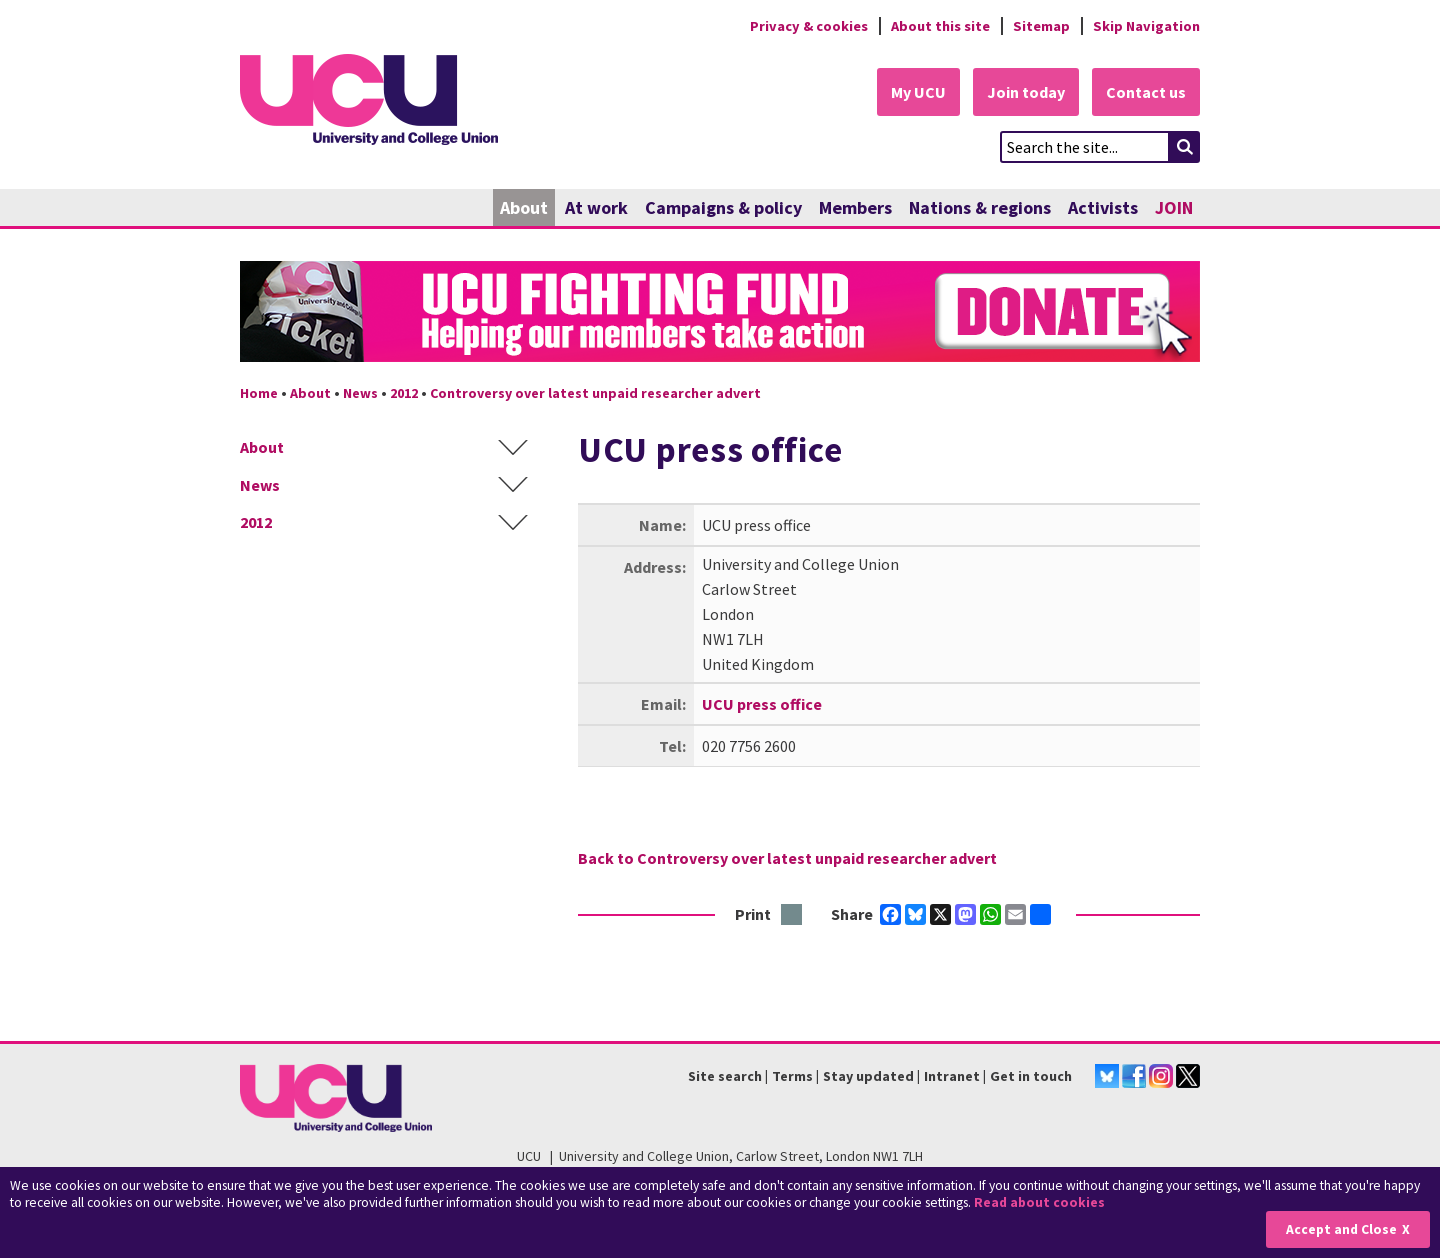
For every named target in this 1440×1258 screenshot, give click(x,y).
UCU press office (762, 704)
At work (596, 207)
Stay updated (868, 1076)
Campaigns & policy (723, 207)
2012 (404, 393)
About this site (940, 26)
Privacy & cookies (809, 26)
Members (855, 207)
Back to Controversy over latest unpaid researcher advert (787, 858)
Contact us (1146, 92)
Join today (1026, 92)
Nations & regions (980, 207)
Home (259, 393)
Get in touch (1031, 1076)
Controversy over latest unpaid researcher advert (595, 393)
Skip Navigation (1146, 26)
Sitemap (1041, 26)
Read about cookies (1039, 1202)
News (360, 393)
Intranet (952, 1076)
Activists (1103, 207)
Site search (725, 1076)
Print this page (792, 915)
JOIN (1174, 207)
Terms (792, 1076)
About (524, 207)
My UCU (918, 92)
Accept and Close (1341, 1229)
